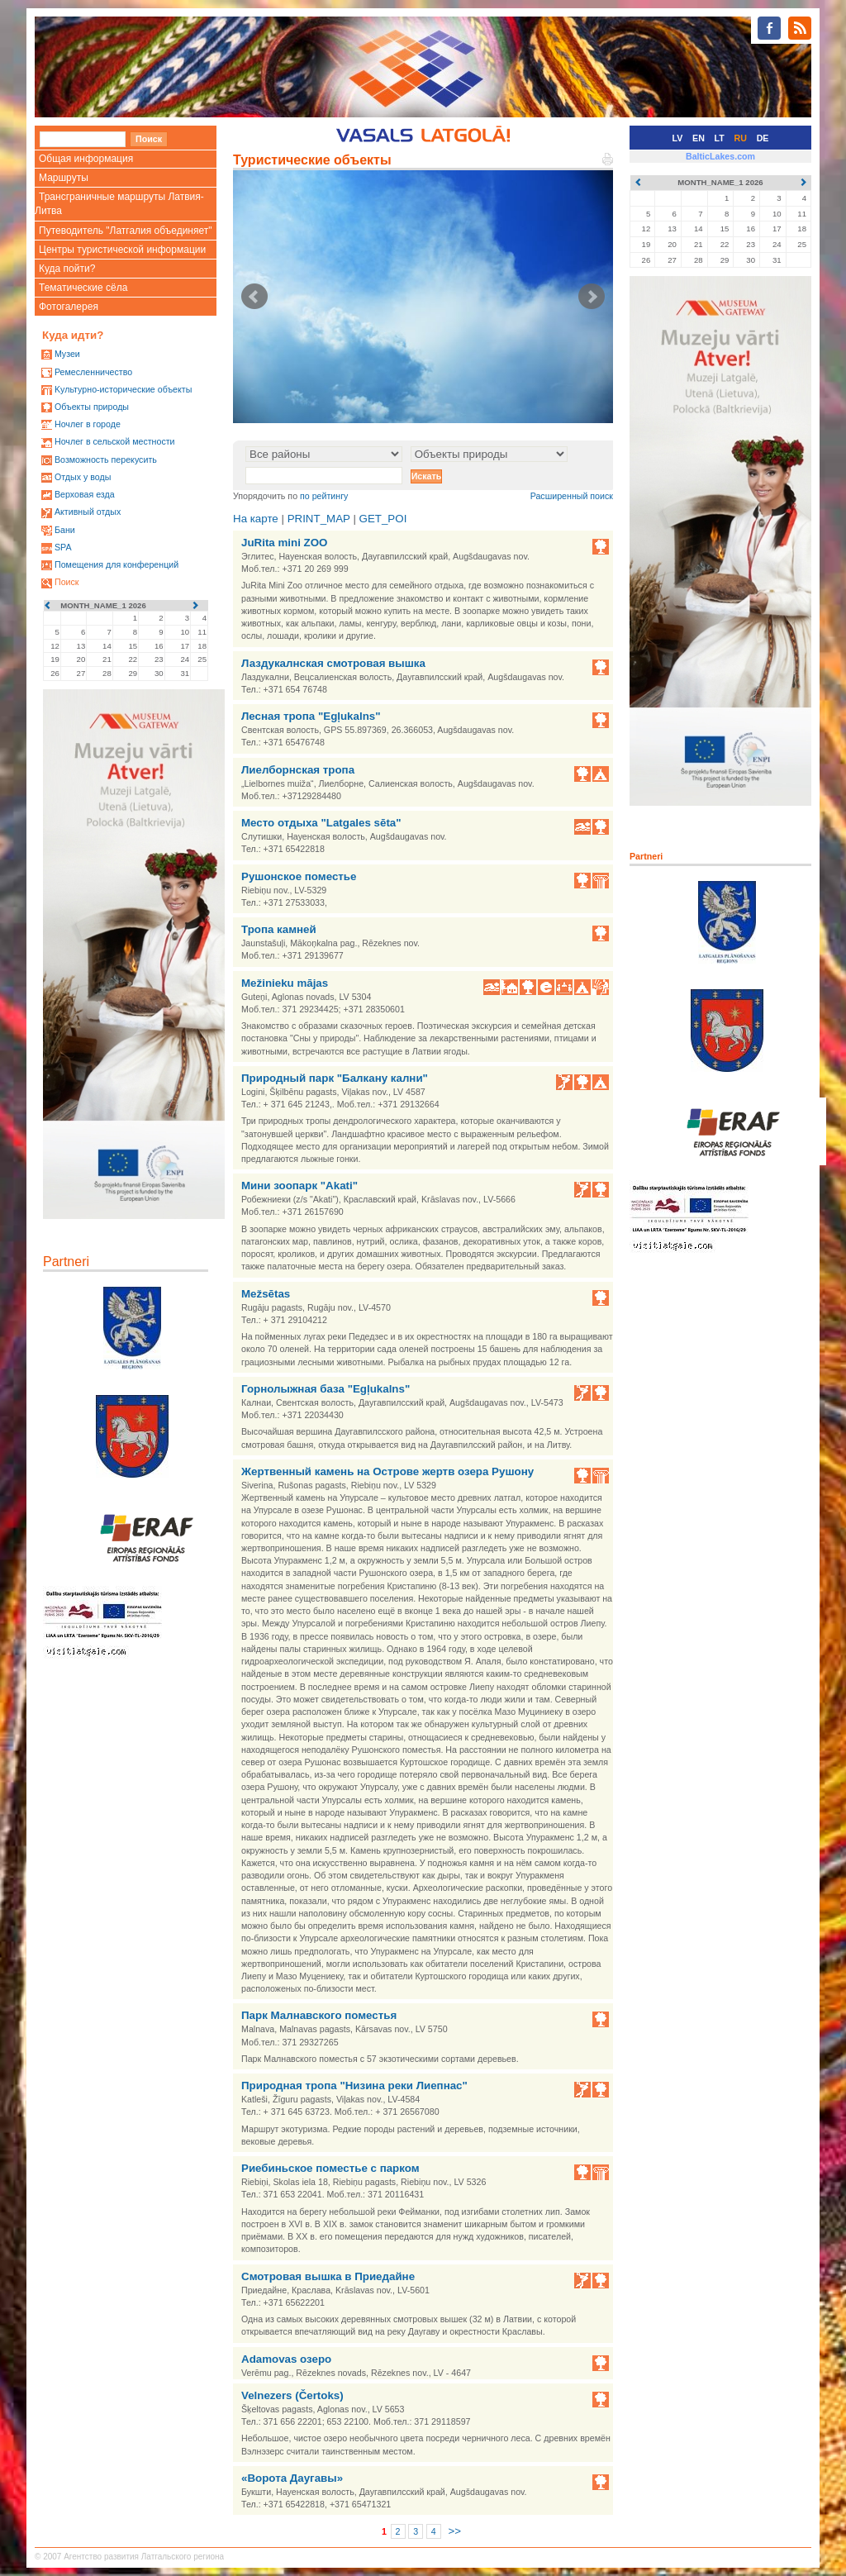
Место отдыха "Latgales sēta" (321, 823)
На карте (255, 518)
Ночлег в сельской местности (115, 441)
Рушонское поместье (298, 876)
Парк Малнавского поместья (319, 2015)
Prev (254, 296)
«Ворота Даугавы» (292, 2478)
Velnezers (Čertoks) (292, 2395)
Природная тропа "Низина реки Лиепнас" (354, 2085)
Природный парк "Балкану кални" (334, 1078)
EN (698, 138)
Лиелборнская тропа (297, 770)
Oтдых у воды (83, 477)
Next (591, 296)
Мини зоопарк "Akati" (299, 1185)
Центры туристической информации (122, 249)
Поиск (67, 582)
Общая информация (86, 158)
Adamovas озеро (286, 2359)
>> (454, 2531)
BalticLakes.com (720, 156)
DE (763, 138)
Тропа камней (278, 929)
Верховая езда (85, 494)
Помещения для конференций (116, 564)
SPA (63, 547)
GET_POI (383, 518)
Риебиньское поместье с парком (330, 2168)
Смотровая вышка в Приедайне (328, 2276)
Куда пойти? (67, 268)
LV (678, 138)
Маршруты (63, 177)
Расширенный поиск (571, 496)
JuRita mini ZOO (284, 542)
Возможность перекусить (106, 459)
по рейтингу (324, 496)
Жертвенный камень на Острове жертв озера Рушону (387, 1471)
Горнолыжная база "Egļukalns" (325, 1389)
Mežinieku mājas (284, 983)
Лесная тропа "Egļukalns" (311, 716)
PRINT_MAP (319, 518)
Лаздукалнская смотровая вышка (333, 663)
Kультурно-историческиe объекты (123, 389)
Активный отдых (88, 512)
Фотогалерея (68, 306)
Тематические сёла (83, 287)
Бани (65, 530)
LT (720, 138)
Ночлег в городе (88, 424)
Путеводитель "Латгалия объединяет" (125, 230)
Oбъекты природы (92, 407)
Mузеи (67, 354)
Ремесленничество (93, 372)
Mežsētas (265, 1294)
